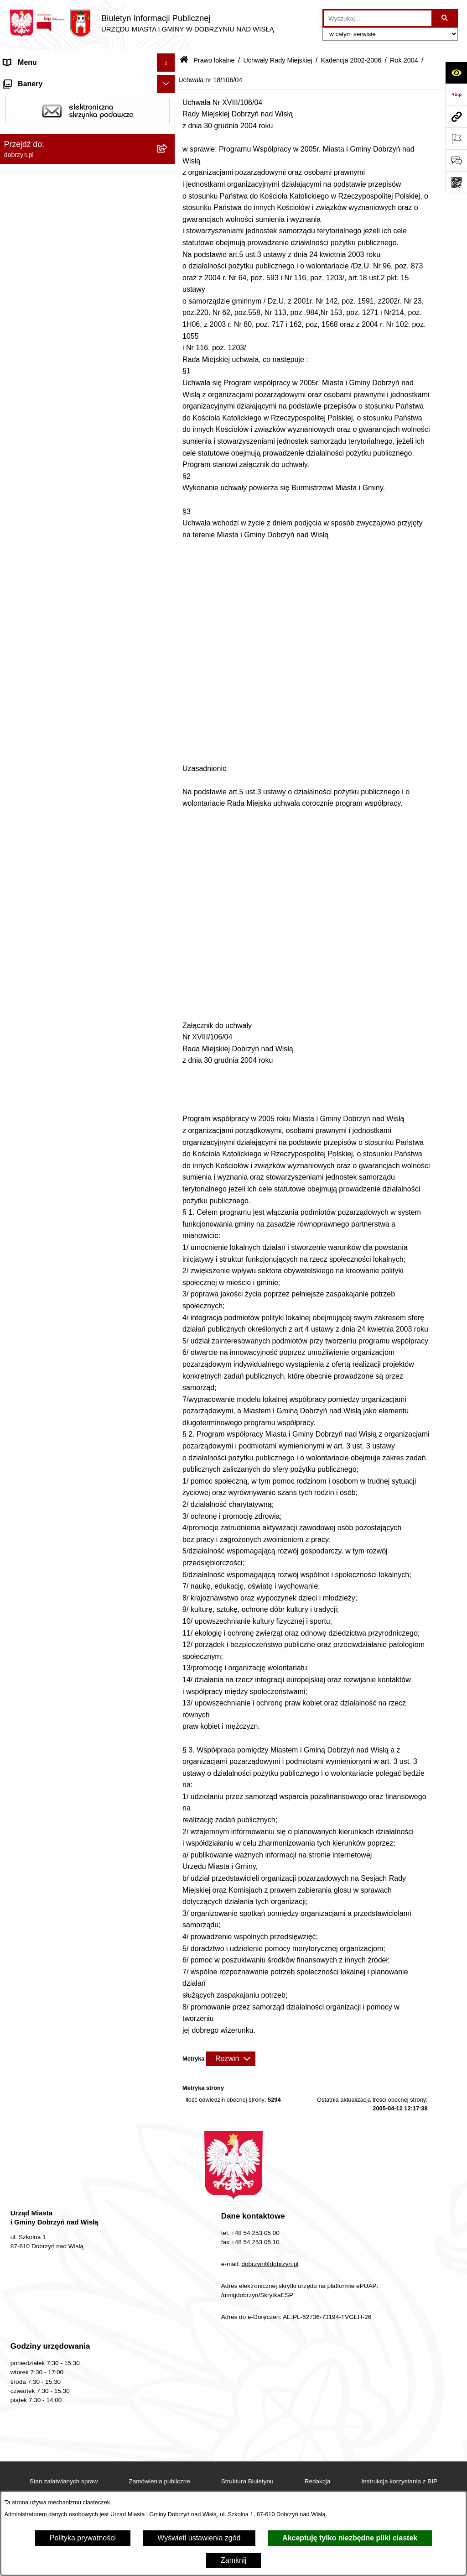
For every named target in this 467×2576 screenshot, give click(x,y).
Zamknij (233, 2560)
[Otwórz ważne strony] (456, 138)
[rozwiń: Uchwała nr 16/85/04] (168, 1102)
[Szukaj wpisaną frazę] (445, 18)
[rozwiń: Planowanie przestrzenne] (168, 2205)
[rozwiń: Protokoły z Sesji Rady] (168, 1815)
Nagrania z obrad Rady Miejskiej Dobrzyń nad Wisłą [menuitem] (78, 1903)
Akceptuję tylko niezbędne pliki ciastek (349, 2538)
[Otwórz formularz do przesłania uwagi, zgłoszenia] (456, 160)
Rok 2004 (404, 60)
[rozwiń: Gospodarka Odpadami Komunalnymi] (168, 2168)
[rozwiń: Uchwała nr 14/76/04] (168, 933)
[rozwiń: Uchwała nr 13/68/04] (168, 739)
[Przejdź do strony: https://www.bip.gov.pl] (456, 94)
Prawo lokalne (213, 60)
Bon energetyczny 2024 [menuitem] (42, 2113)
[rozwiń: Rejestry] (168, 2282)
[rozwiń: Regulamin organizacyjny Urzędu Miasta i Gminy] (168, 220)
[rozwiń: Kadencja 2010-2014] (168, 352)
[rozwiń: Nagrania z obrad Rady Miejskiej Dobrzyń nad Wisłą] (168, 1898)
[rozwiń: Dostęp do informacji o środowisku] (168, 2187)
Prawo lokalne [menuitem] (27, 172)
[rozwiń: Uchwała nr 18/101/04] (168, 1489)
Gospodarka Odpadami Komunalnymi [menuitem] (64, 2168)
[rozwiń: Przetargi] (168, 1993)
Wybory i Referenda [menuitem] (36, 2047)
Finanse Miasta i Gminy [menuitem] (42, 2011)
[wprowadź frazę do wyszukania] (377, 18)
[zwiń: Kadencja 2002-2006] (168, 400)
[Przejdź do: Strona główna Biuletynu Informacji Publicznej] (184, 60)
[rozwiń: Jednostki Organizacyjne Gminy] (168, 154)
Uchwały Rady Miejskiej (277, 60)
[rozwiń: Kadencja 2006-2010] (168, 376)
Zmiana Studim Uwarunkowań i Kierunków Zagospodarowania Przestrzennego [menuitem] (72, 2257)
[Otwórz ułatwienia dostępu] (456, 73)
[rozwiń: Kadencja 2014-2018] (168, 328)
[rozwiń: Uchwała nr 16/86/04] (168, 1126)
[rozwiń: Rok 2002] (168, 1683)
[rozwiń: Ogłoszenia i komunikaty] (168, 1957)
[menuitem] (87, 196)
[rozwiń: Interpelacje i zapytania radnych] (168, 1766)
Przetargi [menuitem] (18, 1993)
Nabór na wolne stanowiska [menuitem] (48, 2029)
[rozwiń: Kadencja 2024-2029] (168, 279)
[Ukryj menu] (166, 62)
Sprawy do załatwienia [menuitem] (40, 2150)
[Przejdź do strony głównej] (141, 23)
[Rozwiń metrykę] (230, 2058)
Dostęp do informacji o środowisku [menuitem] (59, 2186)
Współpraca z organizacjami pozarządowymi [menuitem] (76, 2336)
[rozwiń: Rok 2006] (168, 425)
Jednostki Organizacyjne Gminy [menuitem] (55, 153)
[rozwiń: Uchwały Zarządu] (168, 1839)
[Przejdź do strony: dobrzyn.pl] (456, 116)
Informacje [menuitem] (21, 2095)
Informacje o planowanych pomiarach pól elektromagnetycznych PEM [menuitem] (70, 2071)
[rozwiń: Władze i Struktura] (168, 136)
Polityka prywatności (83, 2538)
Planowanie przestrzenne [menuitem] (45, 2205)
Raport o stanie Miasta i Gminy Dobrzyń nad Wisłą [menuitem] (75, 1932)
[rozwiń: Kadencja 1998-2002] (168, 1707)
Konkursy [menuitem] (19, 2299)
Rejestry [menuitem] (17, 2281)
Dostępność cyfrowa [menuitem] (36, 99)
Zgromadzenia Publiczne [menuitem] (44, 2318)
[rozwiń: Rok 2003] (168, 1659)
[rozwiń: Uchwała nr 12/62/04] (168, 594)
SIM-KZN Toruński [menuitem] (33, 2131)
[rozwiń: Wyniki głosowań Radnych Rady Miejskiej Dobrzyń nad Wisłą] (168, 1731)
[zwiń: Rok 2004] (168, 473)
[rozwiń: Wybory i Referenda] (168, 2048)
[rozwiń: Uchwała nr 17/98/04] (168, 1417)
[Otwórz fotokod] (456, 182)
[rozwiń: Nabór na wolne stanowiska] (168, 2030)
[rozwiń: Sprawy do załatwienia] (168, 2150)
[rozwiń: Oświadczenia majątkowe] (168, 1975)
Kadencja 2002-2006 (351, 60)
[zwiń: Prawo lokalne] (168, 172)
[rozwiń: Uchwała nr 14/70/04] (168, 788)
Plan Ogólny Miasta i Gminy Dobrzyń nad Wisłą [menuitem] (70, 2228)
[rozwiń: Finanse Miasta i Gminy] (168, 2011)
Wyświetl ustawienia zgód (198, 2538)
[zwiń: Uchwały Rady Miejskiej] (168, 255)
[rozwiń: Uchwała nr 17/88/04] (168, 1175)
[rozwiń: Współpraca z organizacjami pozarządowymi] (168, 2336)
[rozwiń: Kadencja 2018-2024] (168, 304)
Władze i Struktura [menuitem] (33, 135)
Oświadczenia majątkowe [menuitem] (45, 1974)
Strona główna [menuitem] (27, 80)
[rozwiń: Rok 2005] (168, 449)
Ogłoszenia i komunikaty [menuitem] (43, 1956)
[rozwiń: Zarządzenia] (168, 1790)
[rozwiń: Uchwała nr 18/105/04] (168, 1586)
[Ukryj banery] (166, 2358)
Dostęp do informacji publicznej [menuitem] (54, 117)
